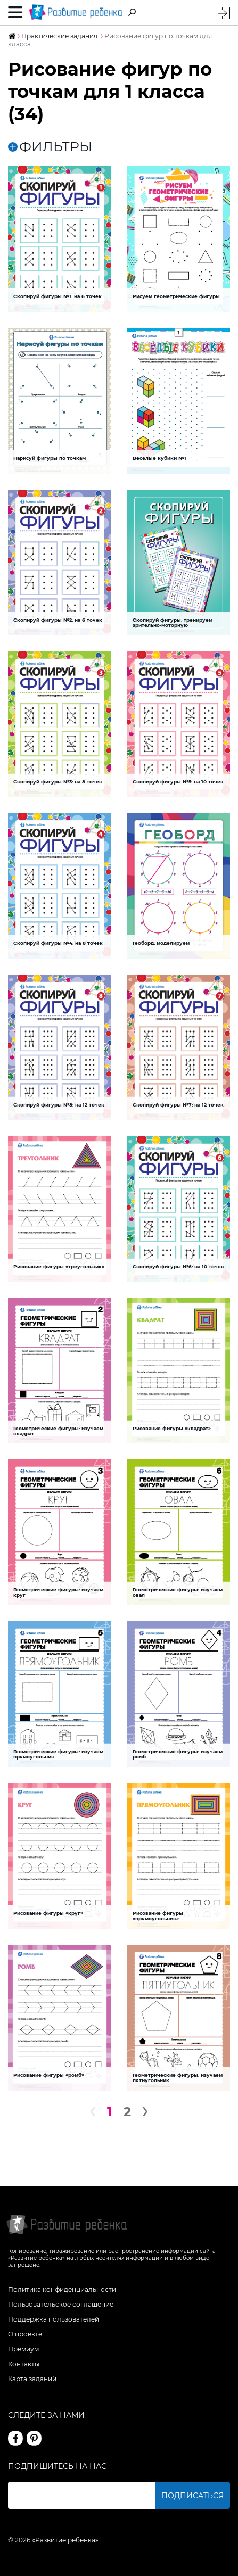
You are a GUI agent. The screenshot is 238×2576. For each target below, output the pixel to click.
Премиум (23, 2349)
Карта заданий (32, 2379)
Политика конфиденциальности (62, 2289)
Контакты (23, 2364)
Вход (224, 13)
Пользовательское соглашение (60, 2304)
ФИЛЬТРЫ (50, 146)
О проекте (25, 2334)
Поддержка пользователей (53, 2319)
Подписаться (192, 2495)
